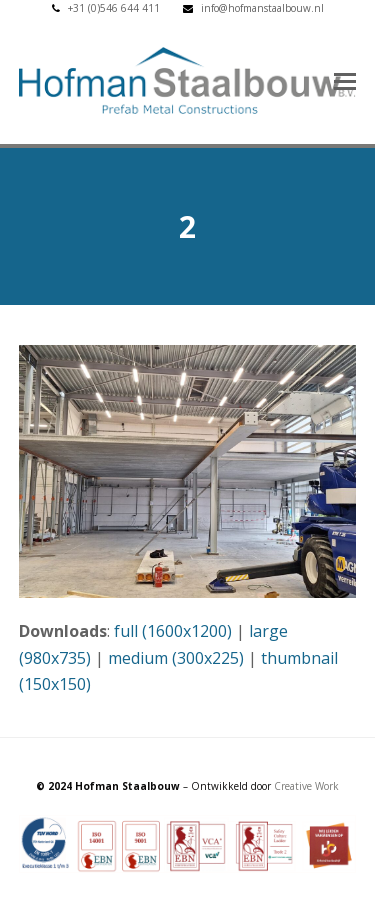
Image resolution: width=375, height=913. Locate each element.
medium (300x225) (176, 658)
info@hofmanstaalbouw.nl (262, 8)
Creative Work (306, 786)
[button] (345, 80)
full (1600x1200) (173, 631)
